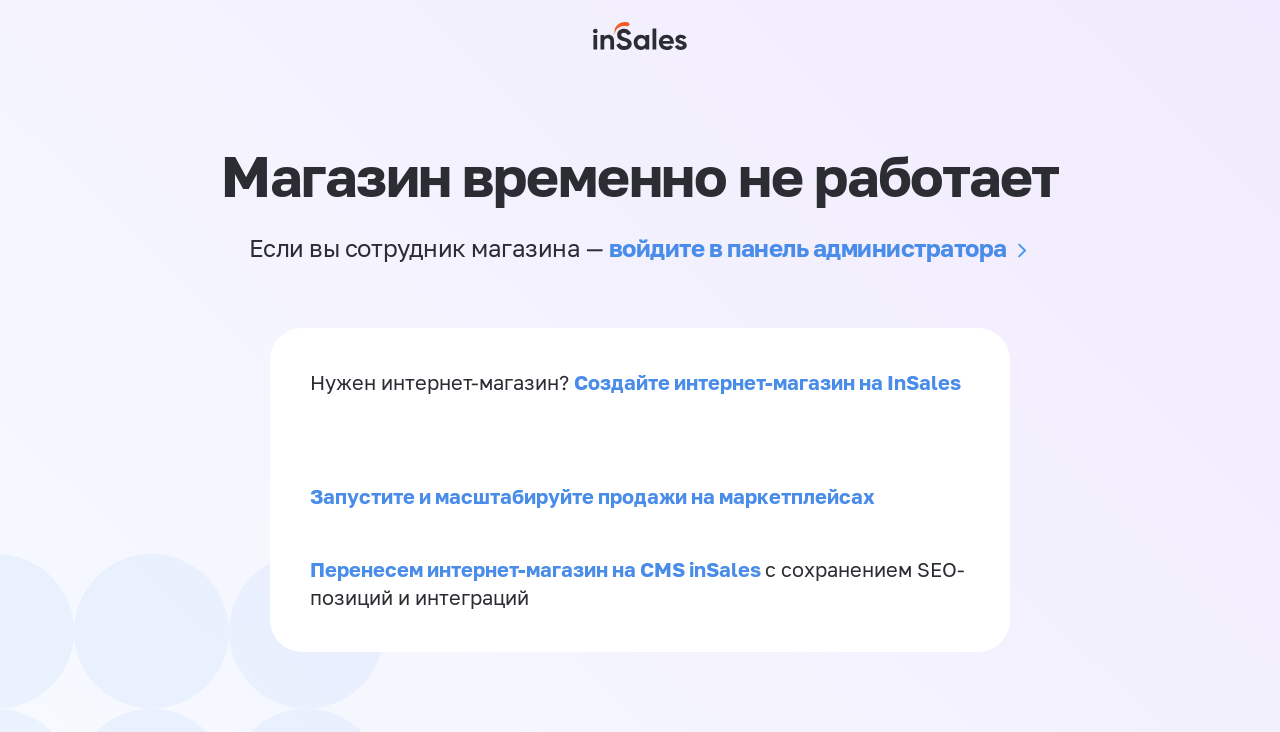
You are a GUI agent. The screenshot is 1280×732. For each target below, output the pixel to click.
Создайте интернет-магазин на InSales (767, 382)
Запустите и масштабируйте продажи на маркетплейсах (592, 496)
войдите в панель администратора (808, 247)
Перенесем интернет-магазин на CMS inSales (537, 569)
